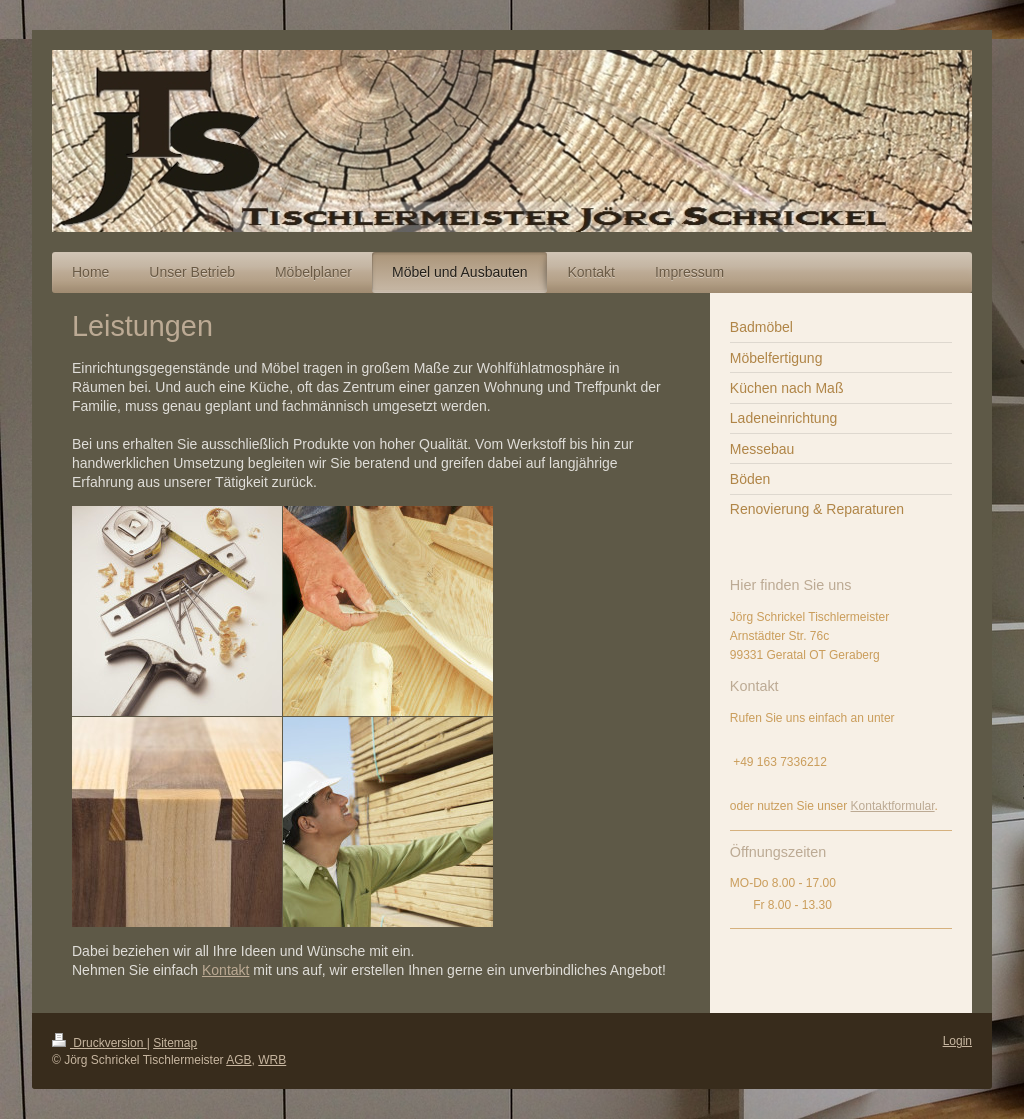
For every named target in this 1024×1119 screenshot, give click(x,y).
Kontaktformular (893, 806)
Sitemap (175, 1043)
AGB (238, 1060)
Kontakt (225, 970)
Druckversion (99, 1043)
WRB (272, 1060)
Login (957, 1041)
